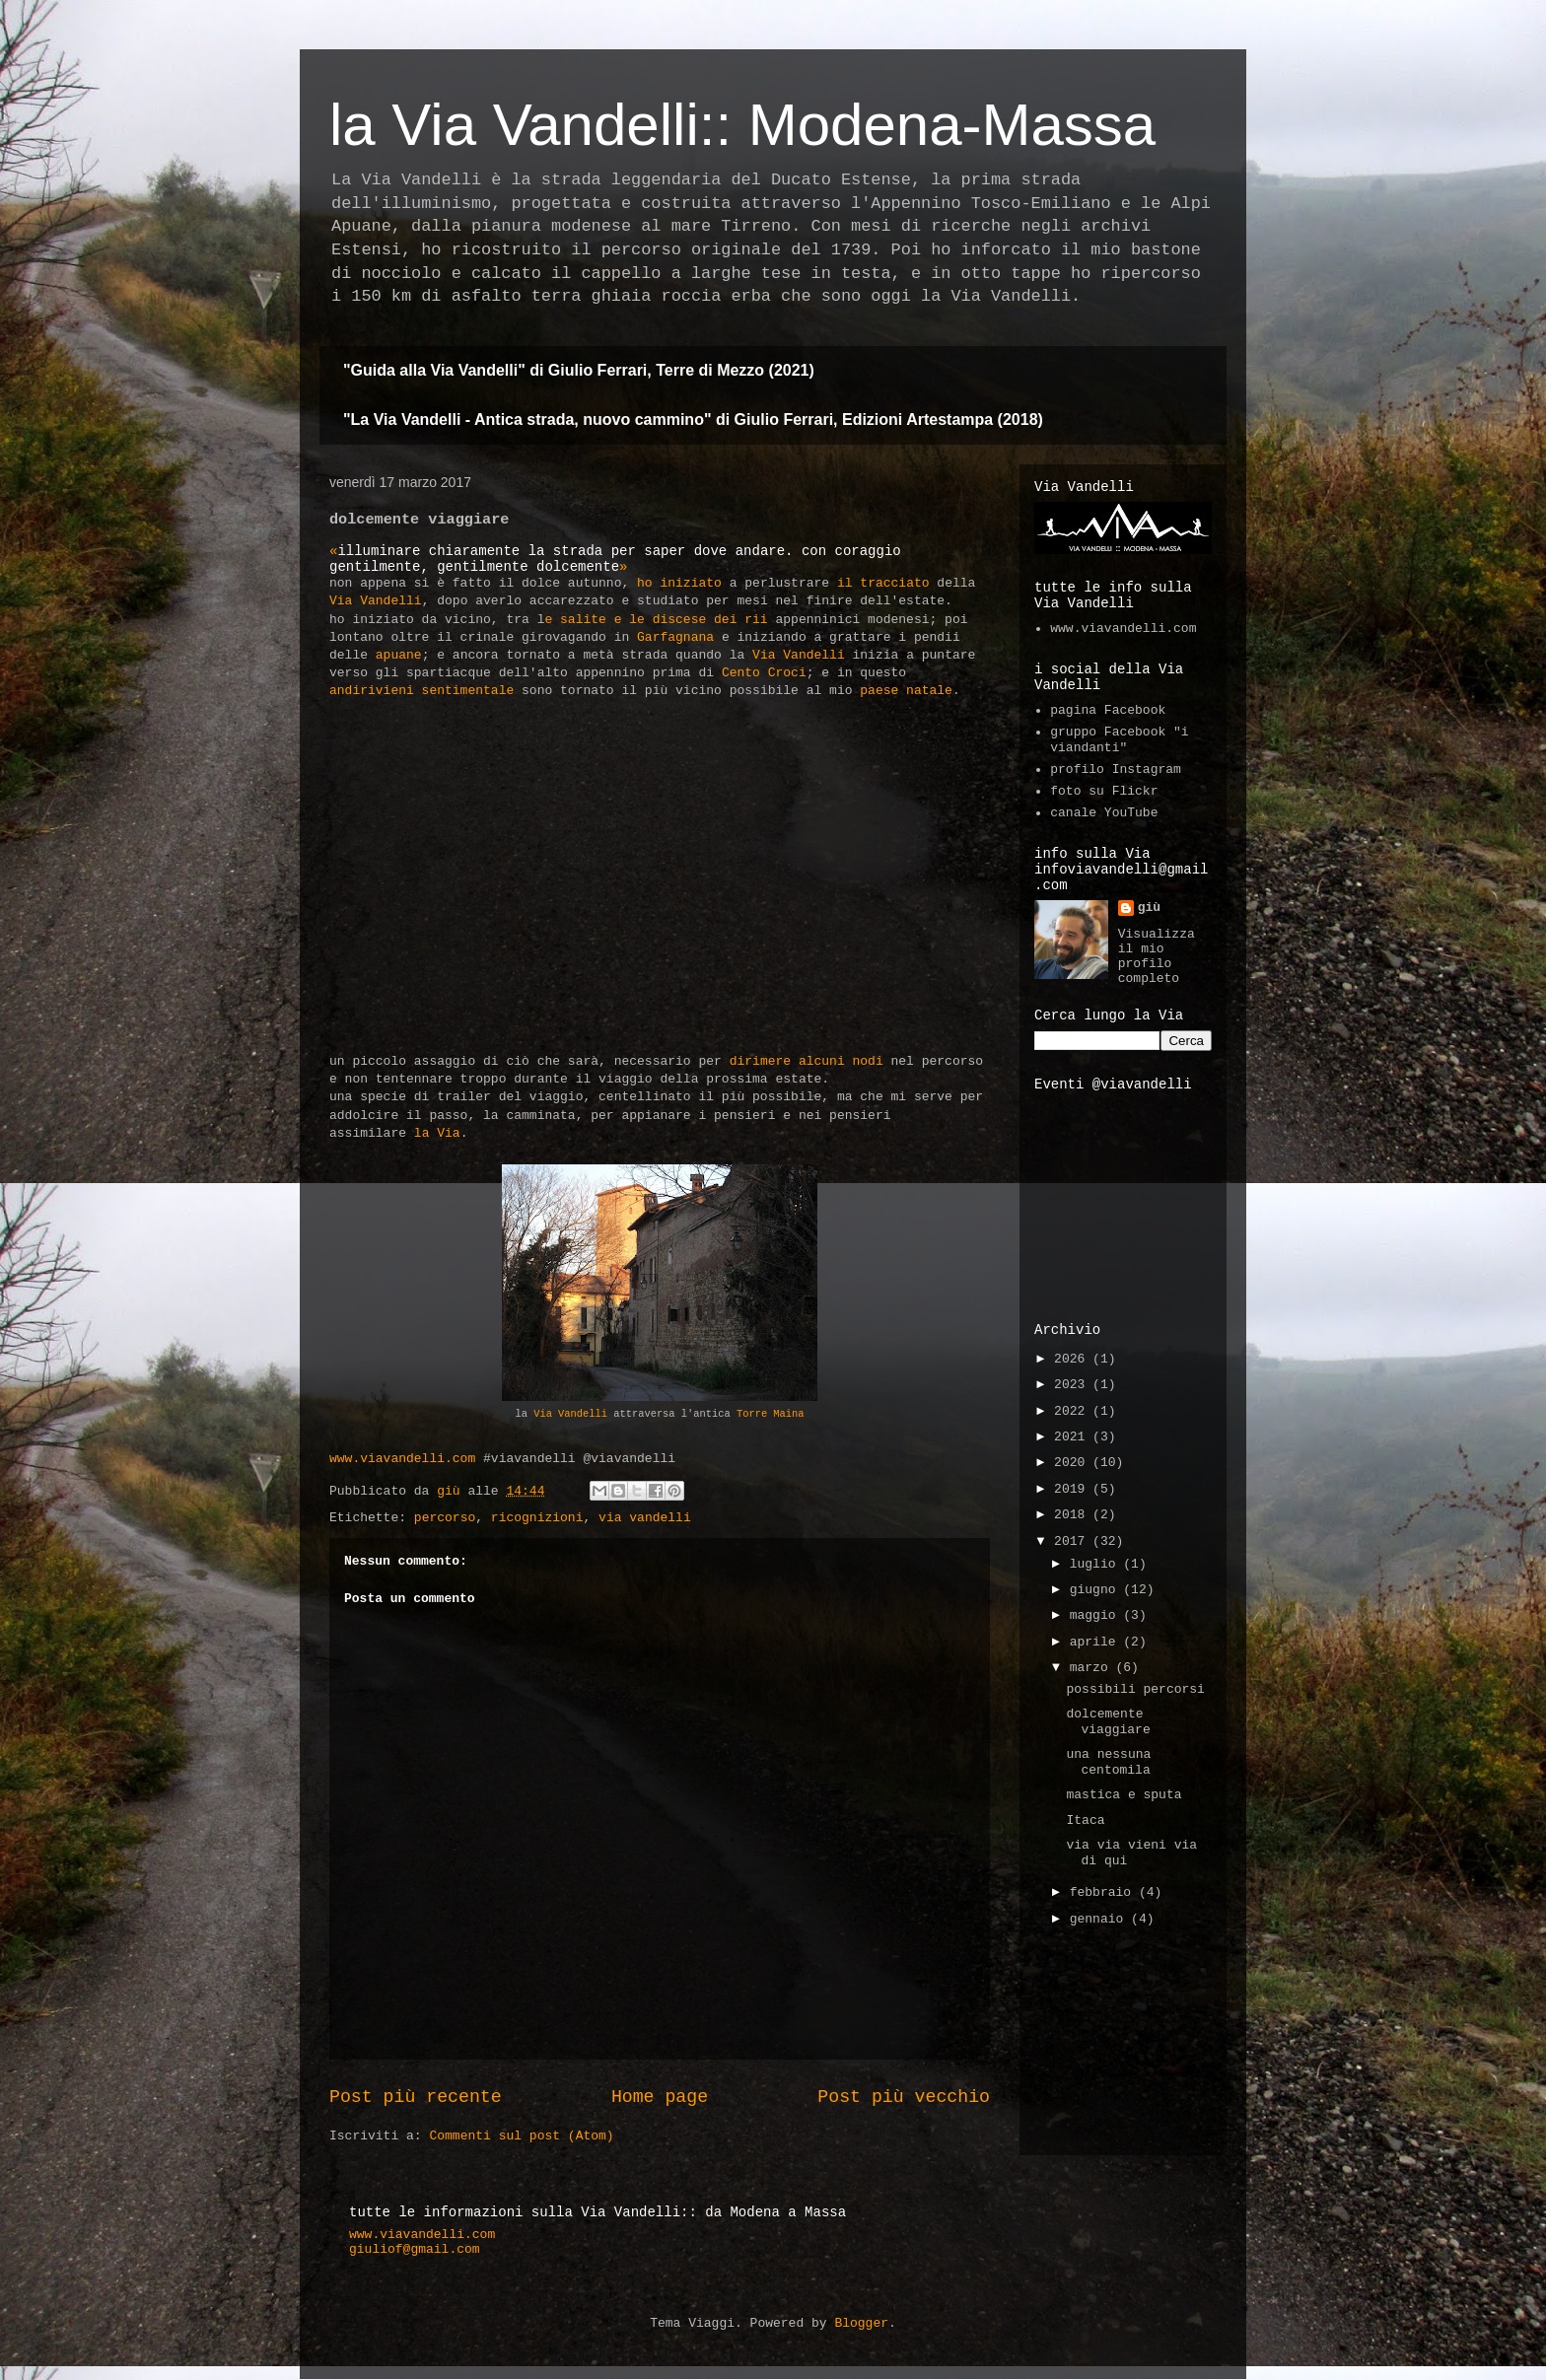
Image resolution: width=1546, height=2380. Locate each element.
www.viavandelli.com (402, 1458)
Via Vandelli (375, 601)
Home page (659, 2097)
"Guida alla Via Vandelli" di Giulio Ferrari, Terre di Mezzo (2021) (578, 370)
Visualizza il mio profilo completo (1156, 956)
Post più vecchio (903, 2097)
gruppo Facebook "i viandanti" (1119, 740)
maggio (1097, 1615)
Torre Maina (771, 1414)
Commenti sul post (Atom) (521, 2136)
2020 (1073, 1462)
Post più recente (415, 2097)
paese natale (906, 690)
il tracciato (883, 583)
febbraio (1104, 1892)
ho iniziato (679, 583)
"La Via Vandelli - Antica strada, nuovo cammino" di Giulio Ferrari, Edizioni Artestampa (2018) (693, 419)
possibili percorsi (1135, 1689)
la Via (437, 1133)
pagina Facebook (1107, 710)
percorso (444, 1517)
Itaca (1085, 1820)
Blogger (861, 2323)
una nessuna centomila (1108, 1762)
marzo (1093, 1667)
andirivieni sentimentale (421, 690)
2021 (1073, 1437)
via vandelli (644, 1517)
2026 (1073, 1359)
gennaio (1100, 1919)
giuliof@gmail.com (414, 2249)
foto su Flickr (1104, 791)
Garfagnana (675, 637)
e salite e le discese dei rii (655, 619)
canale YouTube (1104, 812)
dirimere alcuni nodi (806, 1061)
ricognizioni (537, 1517)
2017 (1073, 1541)
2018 (1073, 1514)
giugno (1097, 1589)
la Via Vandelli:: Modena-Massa (742, 125)
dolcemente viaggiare (1108, 1722)
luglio (1097, 1564)
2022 (1073, 1411)
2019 (1073, 1489)
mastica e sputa (1123, 1794)
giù (1149, 907)
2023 (1073, 1384)
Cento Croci (764, 672)
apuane (399, 655)
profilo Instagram (1115, 769)
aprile (1097, 1642)
